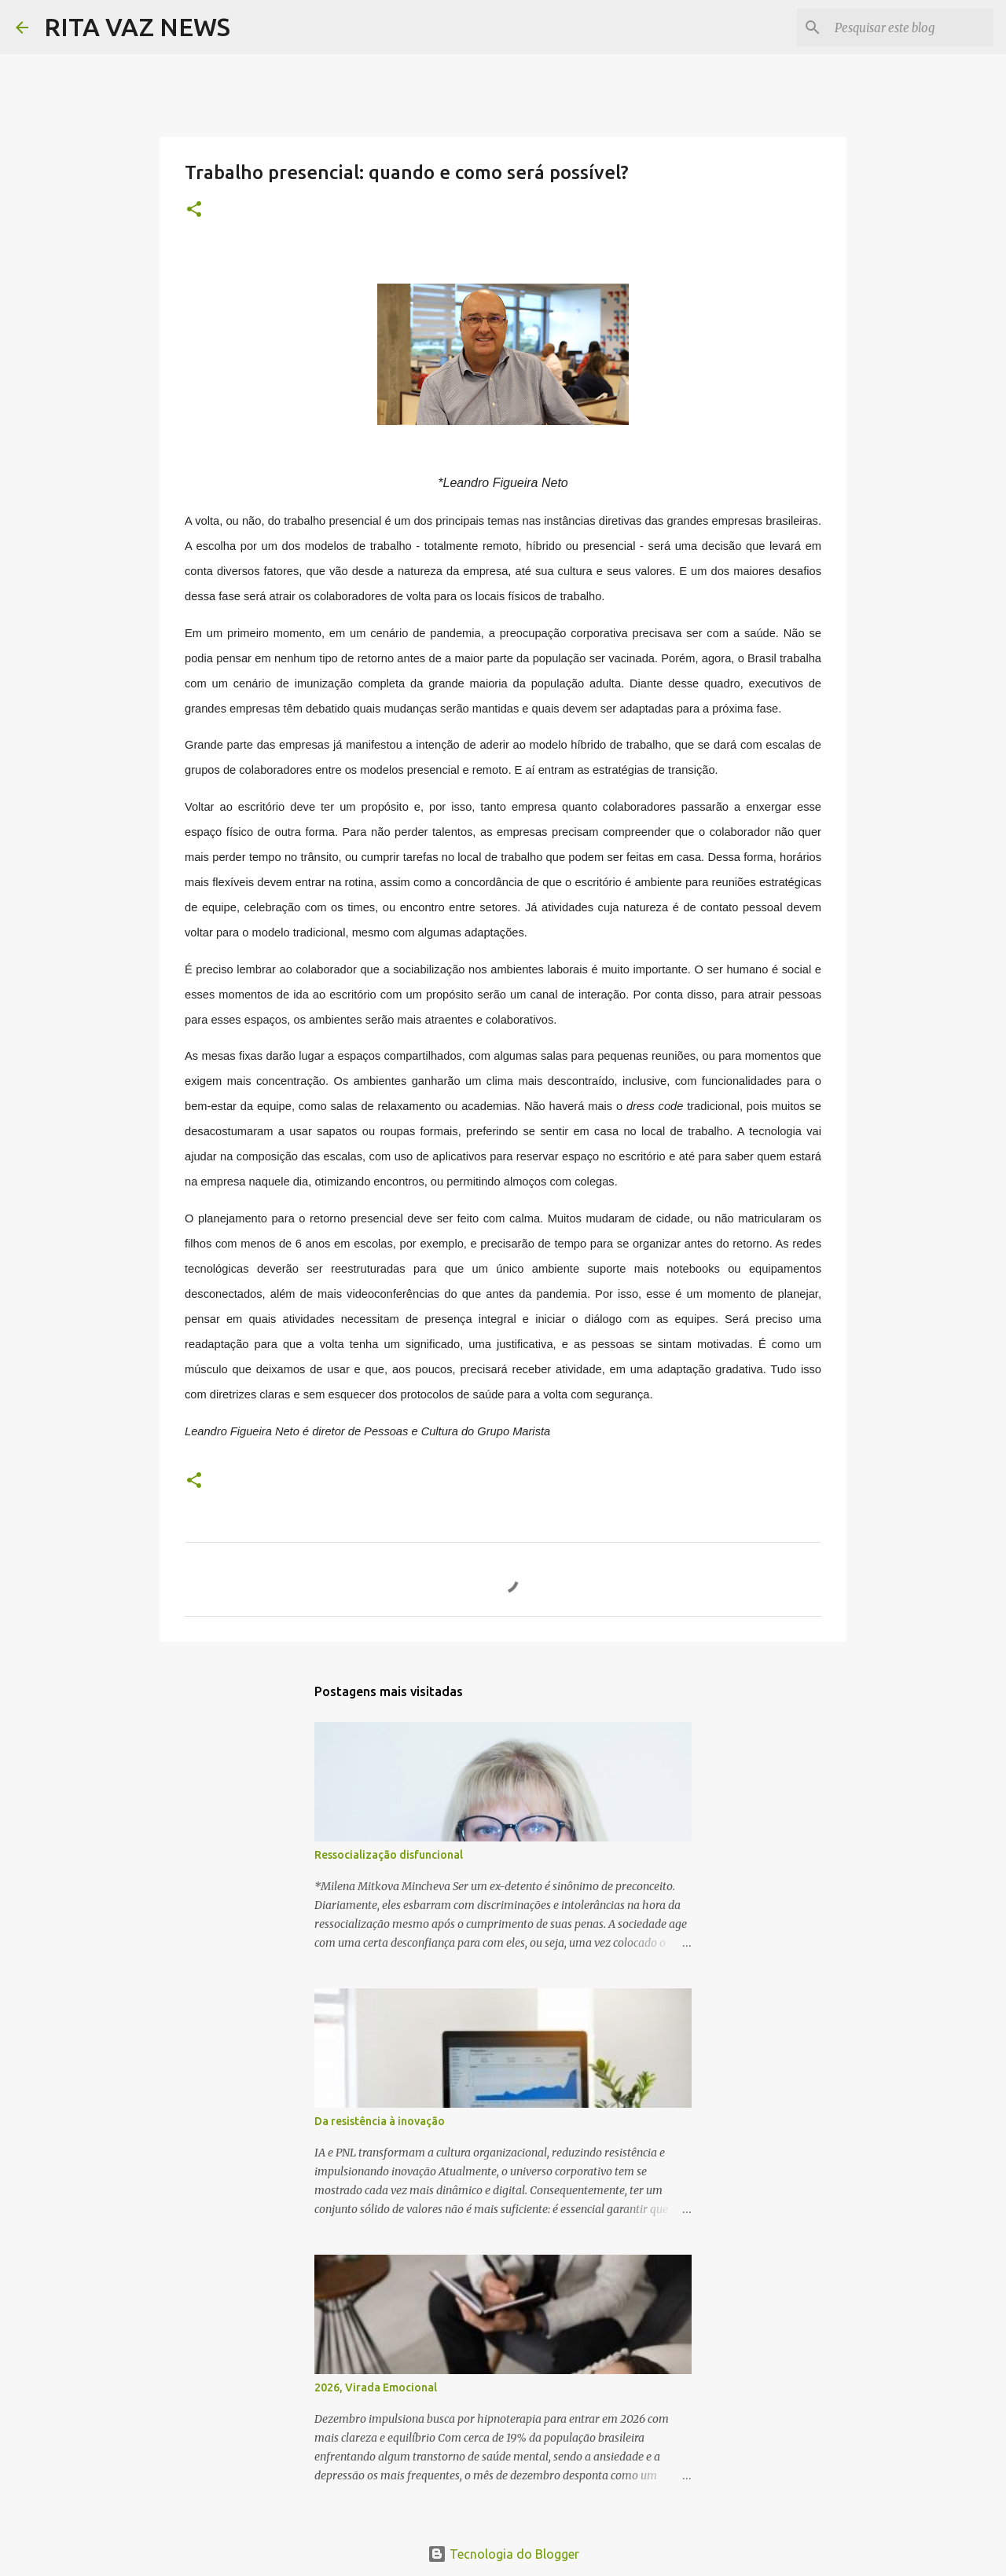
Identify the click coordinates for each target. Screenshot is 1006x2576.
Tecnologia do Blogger (503, 2554)
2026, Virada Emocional (375, 2387)
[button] (194, 210)
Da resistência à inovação (379, 2121)
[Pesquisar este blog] (910, 27)
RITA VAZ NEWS (137, 27)
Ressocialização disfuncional (388, 1855)
